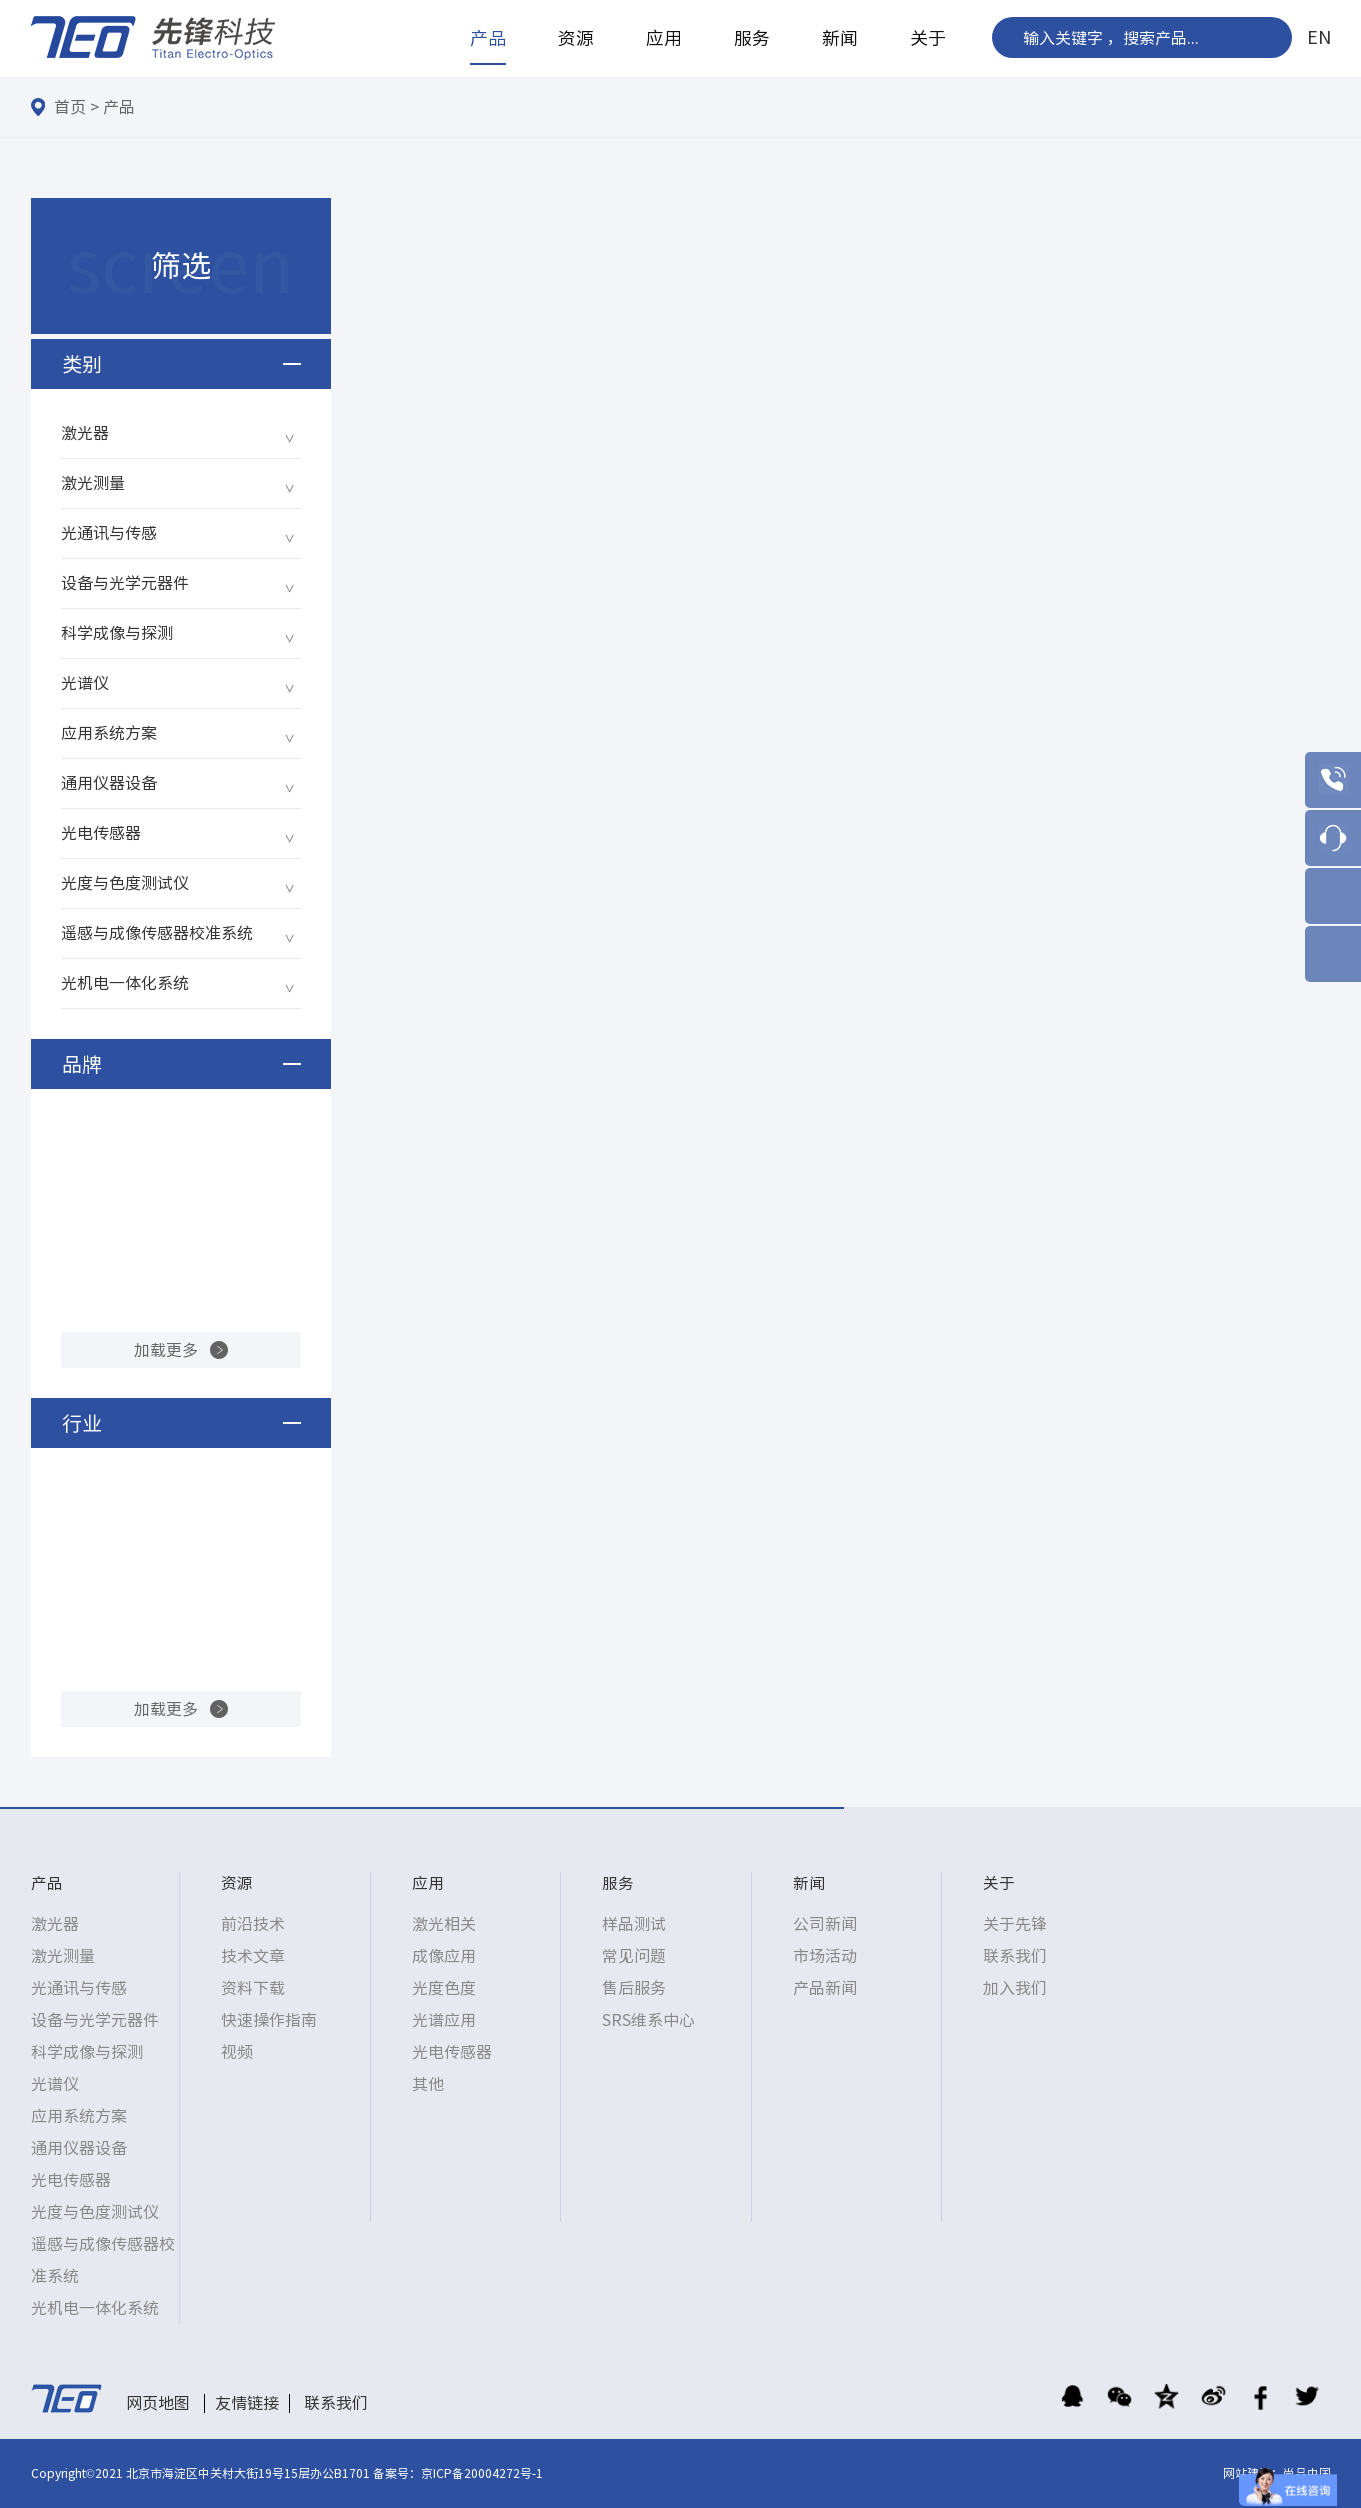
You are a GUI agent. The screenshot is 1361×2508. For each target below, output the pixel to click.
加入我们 (1015, 1988)
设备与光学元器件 (125, 583)
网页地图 (158, 2403)
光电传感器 (101, 833)
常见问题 (634, 1956)
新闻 (840, 38)
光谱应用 (444, 2020)
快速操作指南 (269, 2020)
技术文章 (253, 1956)
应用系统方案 (109, 733)
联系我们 (1015, 1956)
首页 (70, 107)
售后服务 (634, 1988)
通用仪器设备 (109, 783)
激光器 (85, 433)
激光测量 (93, 483)
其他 (428, 2084)
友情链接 (247, 2403)
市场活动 (825, 1956)
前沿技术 (253, 1924)
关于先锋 (1015, 1924)
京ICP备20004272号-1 (482, 2473)
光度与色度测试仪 (125, 883)
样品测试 (634, 1924)
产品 (488, 38)
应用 (664, 38)
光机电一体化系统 (125, 983)
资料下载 (253, 1988)
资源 (576, 38)
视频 (237, 2052)
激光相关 (444, 1924)
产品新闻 (825, 1988)
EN (1319, 37)
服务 (752, 38)
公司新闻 (825, 1924)
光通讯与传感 (109, 533)
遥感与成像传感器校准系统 (157, 933)
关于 (928, 38)
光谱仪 (85, 683)
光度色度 (444, 1988)
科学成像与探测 (117, 633)
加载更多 (166, 1350)
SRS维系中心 (648, 2020)
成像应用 (444, 1956)
